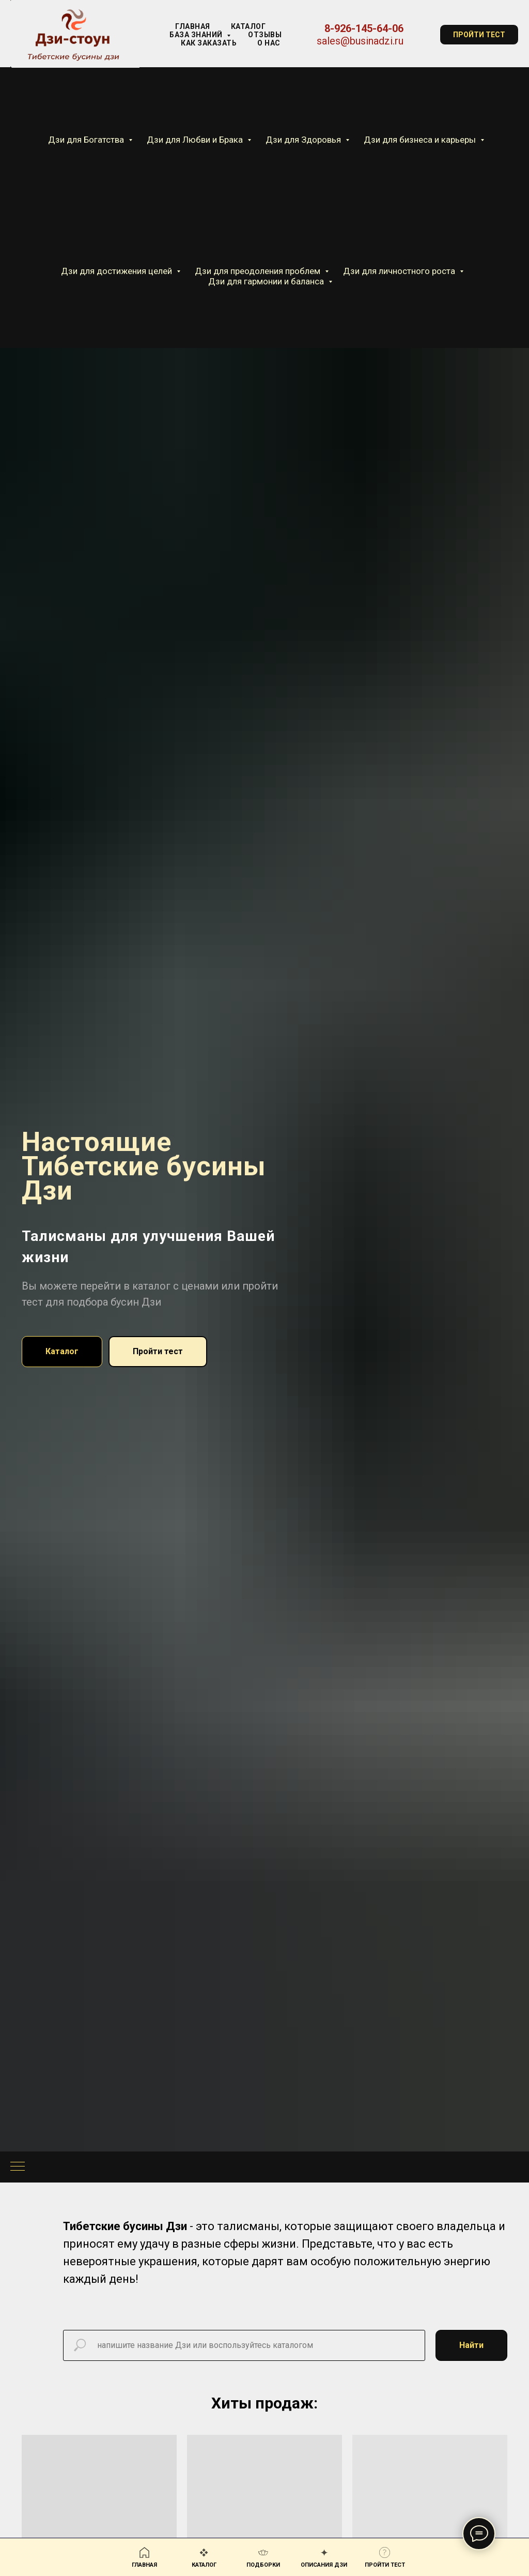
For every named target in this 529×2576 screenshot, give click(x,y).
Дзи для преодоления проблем (258, 271)
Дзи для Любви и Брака (196, 139)
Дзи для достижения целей (117, 271)
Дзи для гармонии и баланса (267, 281)
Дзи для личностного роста (400, 271)
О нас (269, 43)
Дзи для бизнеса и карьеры (421, 139)
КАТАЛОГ (248, 26)
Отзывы (265, 35)
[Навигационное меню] (17, 2167)
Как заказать (209, 43)
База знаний (196, 35)
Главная (192, 26)
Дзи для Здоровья (304, 139)
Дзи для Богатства (87, 139)
